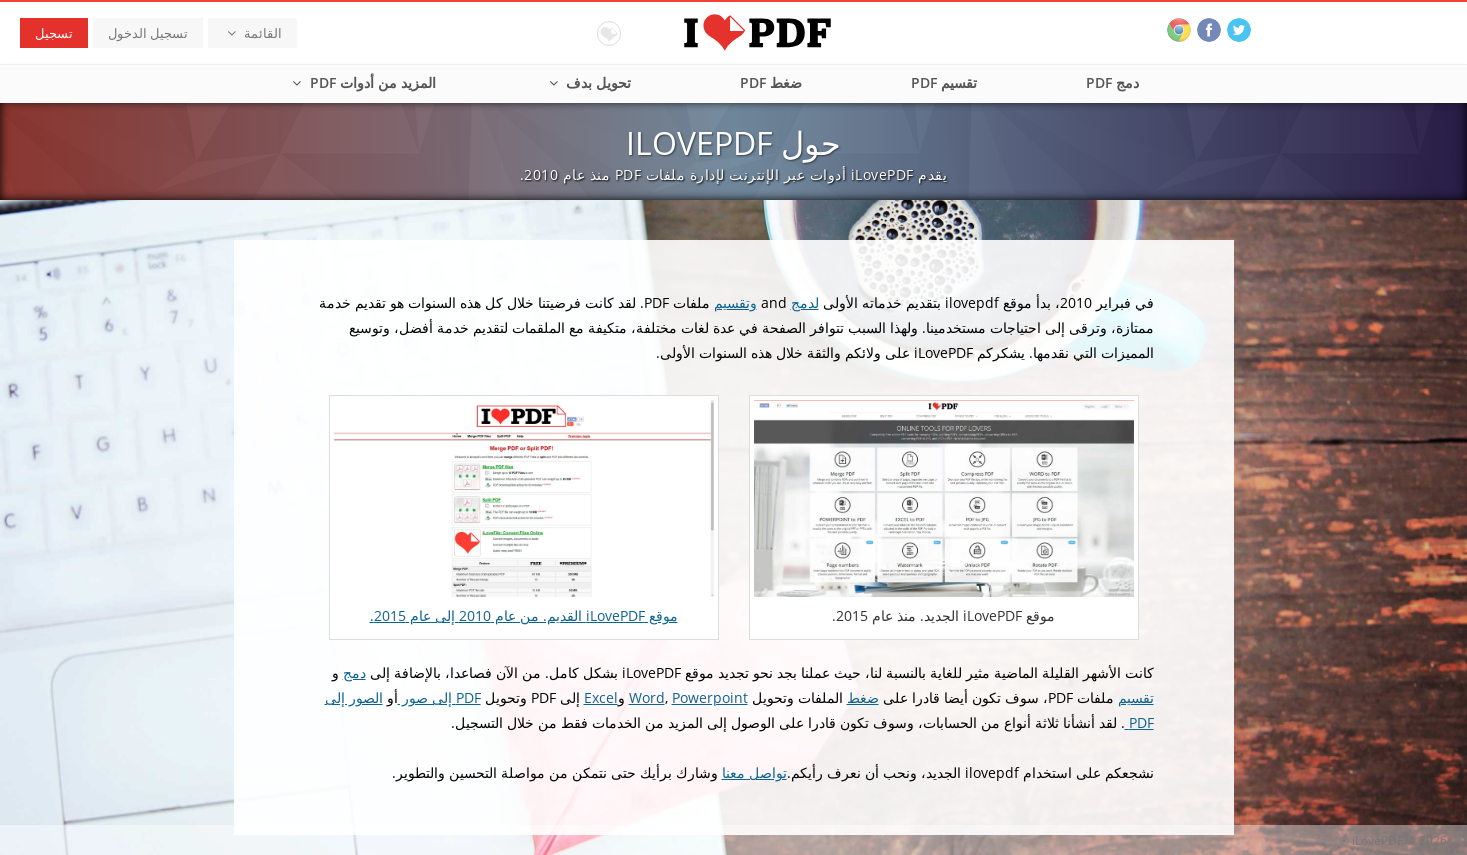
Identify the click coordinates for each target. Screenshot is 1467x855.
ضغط (863, 697)
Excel (601, 697)
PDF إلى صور (439, 697)
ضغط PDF (771, 82)
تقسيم (1136, 697)
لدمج (805, 302)
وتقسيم (735, 302)
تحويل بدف (588, 82)
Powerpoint (710, 697)
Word (647, 697)
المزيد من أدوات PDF (362, 82)
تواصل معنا (754, 772)
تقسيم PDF (944, 82)
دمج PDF (1112, 82)
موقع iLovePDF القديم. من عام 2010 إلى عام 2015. (524, 615)
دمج (354, 672)
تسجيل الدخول (148, 33)
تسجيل (54, 33)
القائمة (252, 33)
